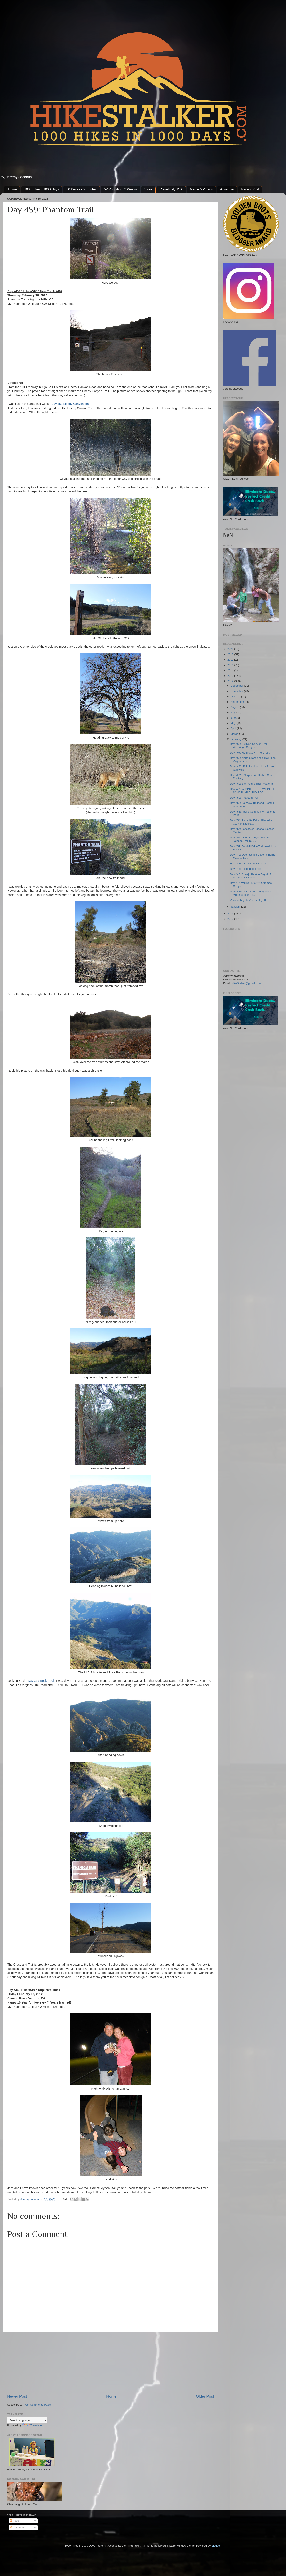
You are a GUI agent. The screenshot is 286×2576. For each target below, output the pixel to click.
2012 (230, 681)
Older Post (205, 2396)
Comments (18, 2527)
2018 (230, 654)
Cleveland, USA (171, 189)
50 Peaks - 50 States (81, 189)
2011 (230, 913)
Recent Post (250, 189)
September (238, 701)
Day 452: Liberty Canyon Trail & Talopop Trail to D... (249, 839)
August (235, 707)
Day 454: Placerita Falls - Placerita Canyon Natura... (251, 822)
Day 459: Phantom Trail (244, 797)
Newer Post (17, 2396)
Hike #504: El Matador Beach (248, 863)
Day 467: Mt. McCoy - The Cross (250, 752)
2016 (230, 665)
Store (148, 189)
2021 (230, 649)
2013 (230, 675)
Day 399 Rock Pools (41, 1680)
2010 (230, 918)
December (237, 685)
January (236, 906)
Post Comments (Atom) (38, 2404)
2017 (230, 659)
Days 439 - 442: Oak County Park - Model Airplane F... (251, 893)
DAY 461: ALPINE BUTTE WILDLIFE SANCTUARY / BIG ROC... (252, 791)
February (236, 739)
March (235, 733)
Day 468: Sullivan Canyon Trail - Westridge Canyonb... (249, 745)
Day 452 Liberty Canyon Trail (70, 403)
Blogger (216, 2545)
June (234, 717)
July (233, 712)
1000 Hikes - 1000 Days (41, 189)
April (234, 728)
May (234, 723)
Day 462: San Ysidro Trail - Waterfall (252, 783)
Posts (15, 2520)
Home (12, 189)
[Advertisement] (110, 2362)
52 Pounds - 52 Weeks (120, 189)
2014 (230, 670)
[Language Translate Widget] (27, 2420)
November (237, 691)
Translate (32, 2425)
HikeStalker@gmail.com (246, 983)
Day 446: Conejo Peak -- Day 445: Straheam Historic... (251, 876)
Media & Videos (201, 189)
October (236, 696)
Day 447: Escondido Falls (245, 868)
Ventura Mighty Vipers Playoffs (248, 900)
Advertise (227, 189)
